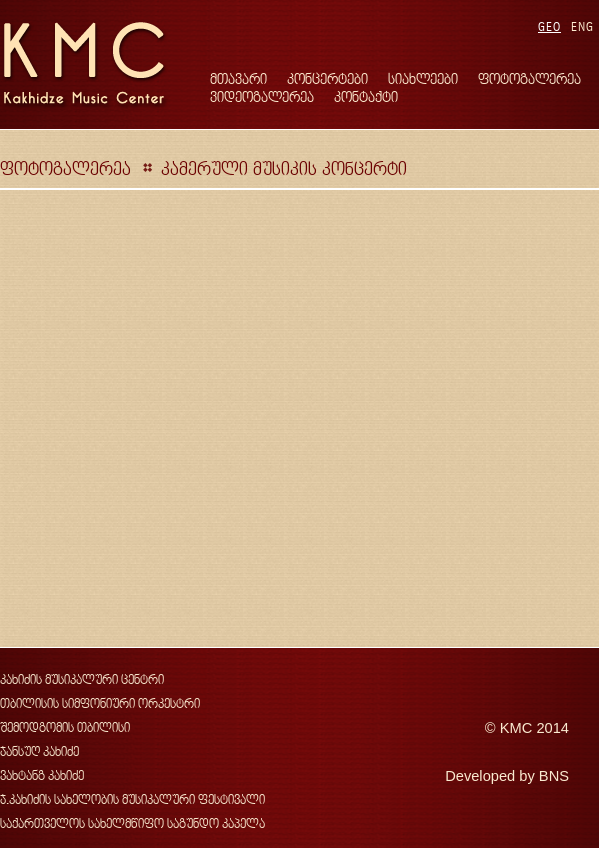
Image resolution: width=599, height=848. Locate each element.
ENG (582, 26)
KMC (516, 728)
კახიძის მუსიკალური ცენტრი (82, 679)
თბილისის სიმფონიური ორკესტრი (100, 703)
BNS (554, 776)
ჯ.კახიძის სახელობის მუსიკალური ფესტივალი (132, 799)
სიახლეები (423, 78)
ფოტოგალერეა (529, 78)
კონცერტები (327, 78)
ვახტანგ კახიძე (42, 775)
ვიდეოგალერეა (262, 96)
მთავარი (238, 78)
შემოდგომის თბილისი (65, 727)
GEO (549, 26)
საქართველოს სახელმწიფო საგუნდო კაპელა (132, 823)
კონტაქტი (366, 96)
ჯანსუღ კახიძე (39, 751)
